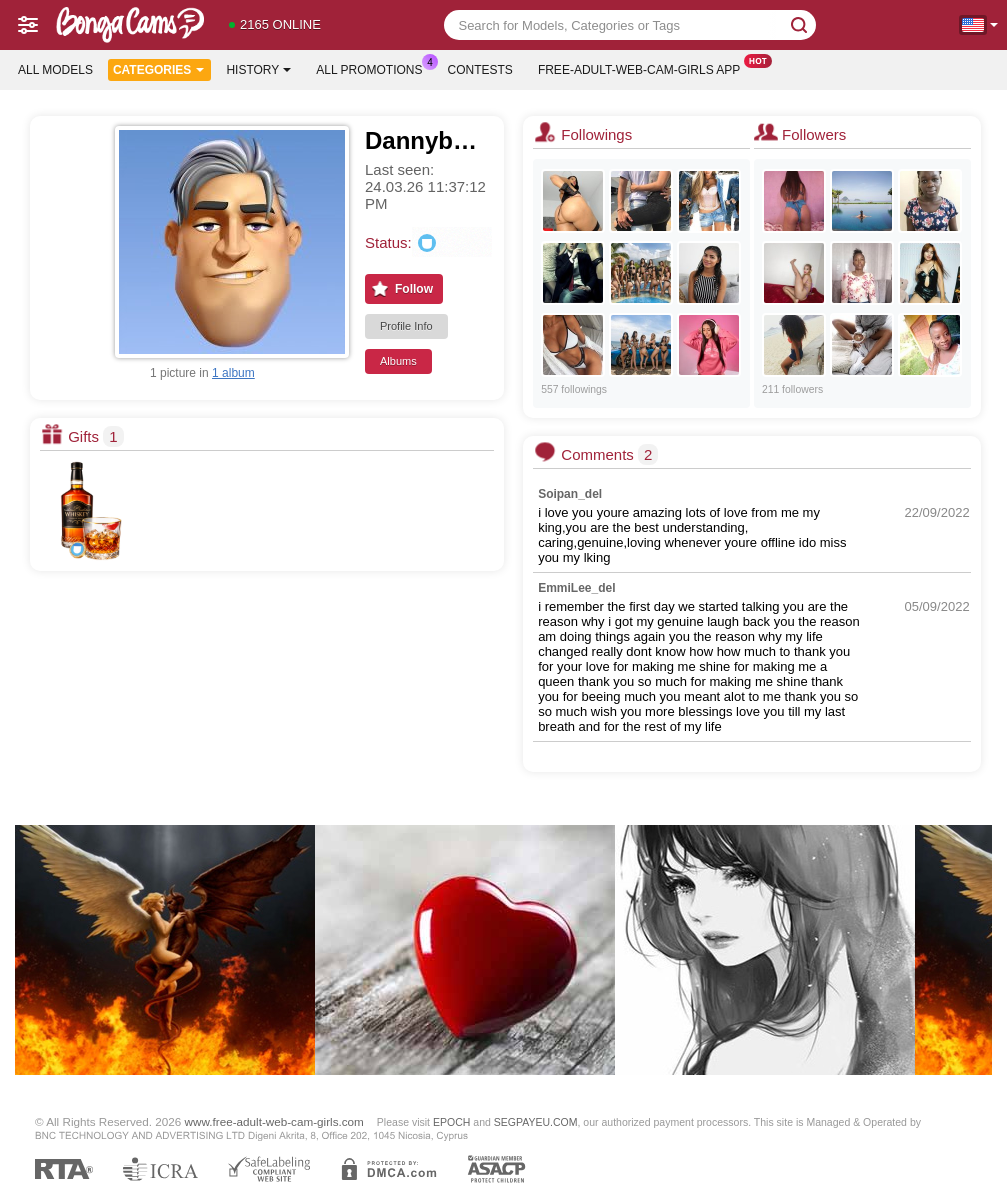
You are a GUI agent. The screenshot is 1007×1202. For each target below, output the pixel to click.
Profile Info (406, 326)
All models (55, 70)
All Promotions (374, 68)
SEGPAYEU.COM (536, 1122)
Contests (480, 70)
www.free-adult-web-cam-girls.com (274, 1121)
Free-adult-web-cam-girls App (644, 68)
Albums (398, 361)
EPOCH (451, 1122)
